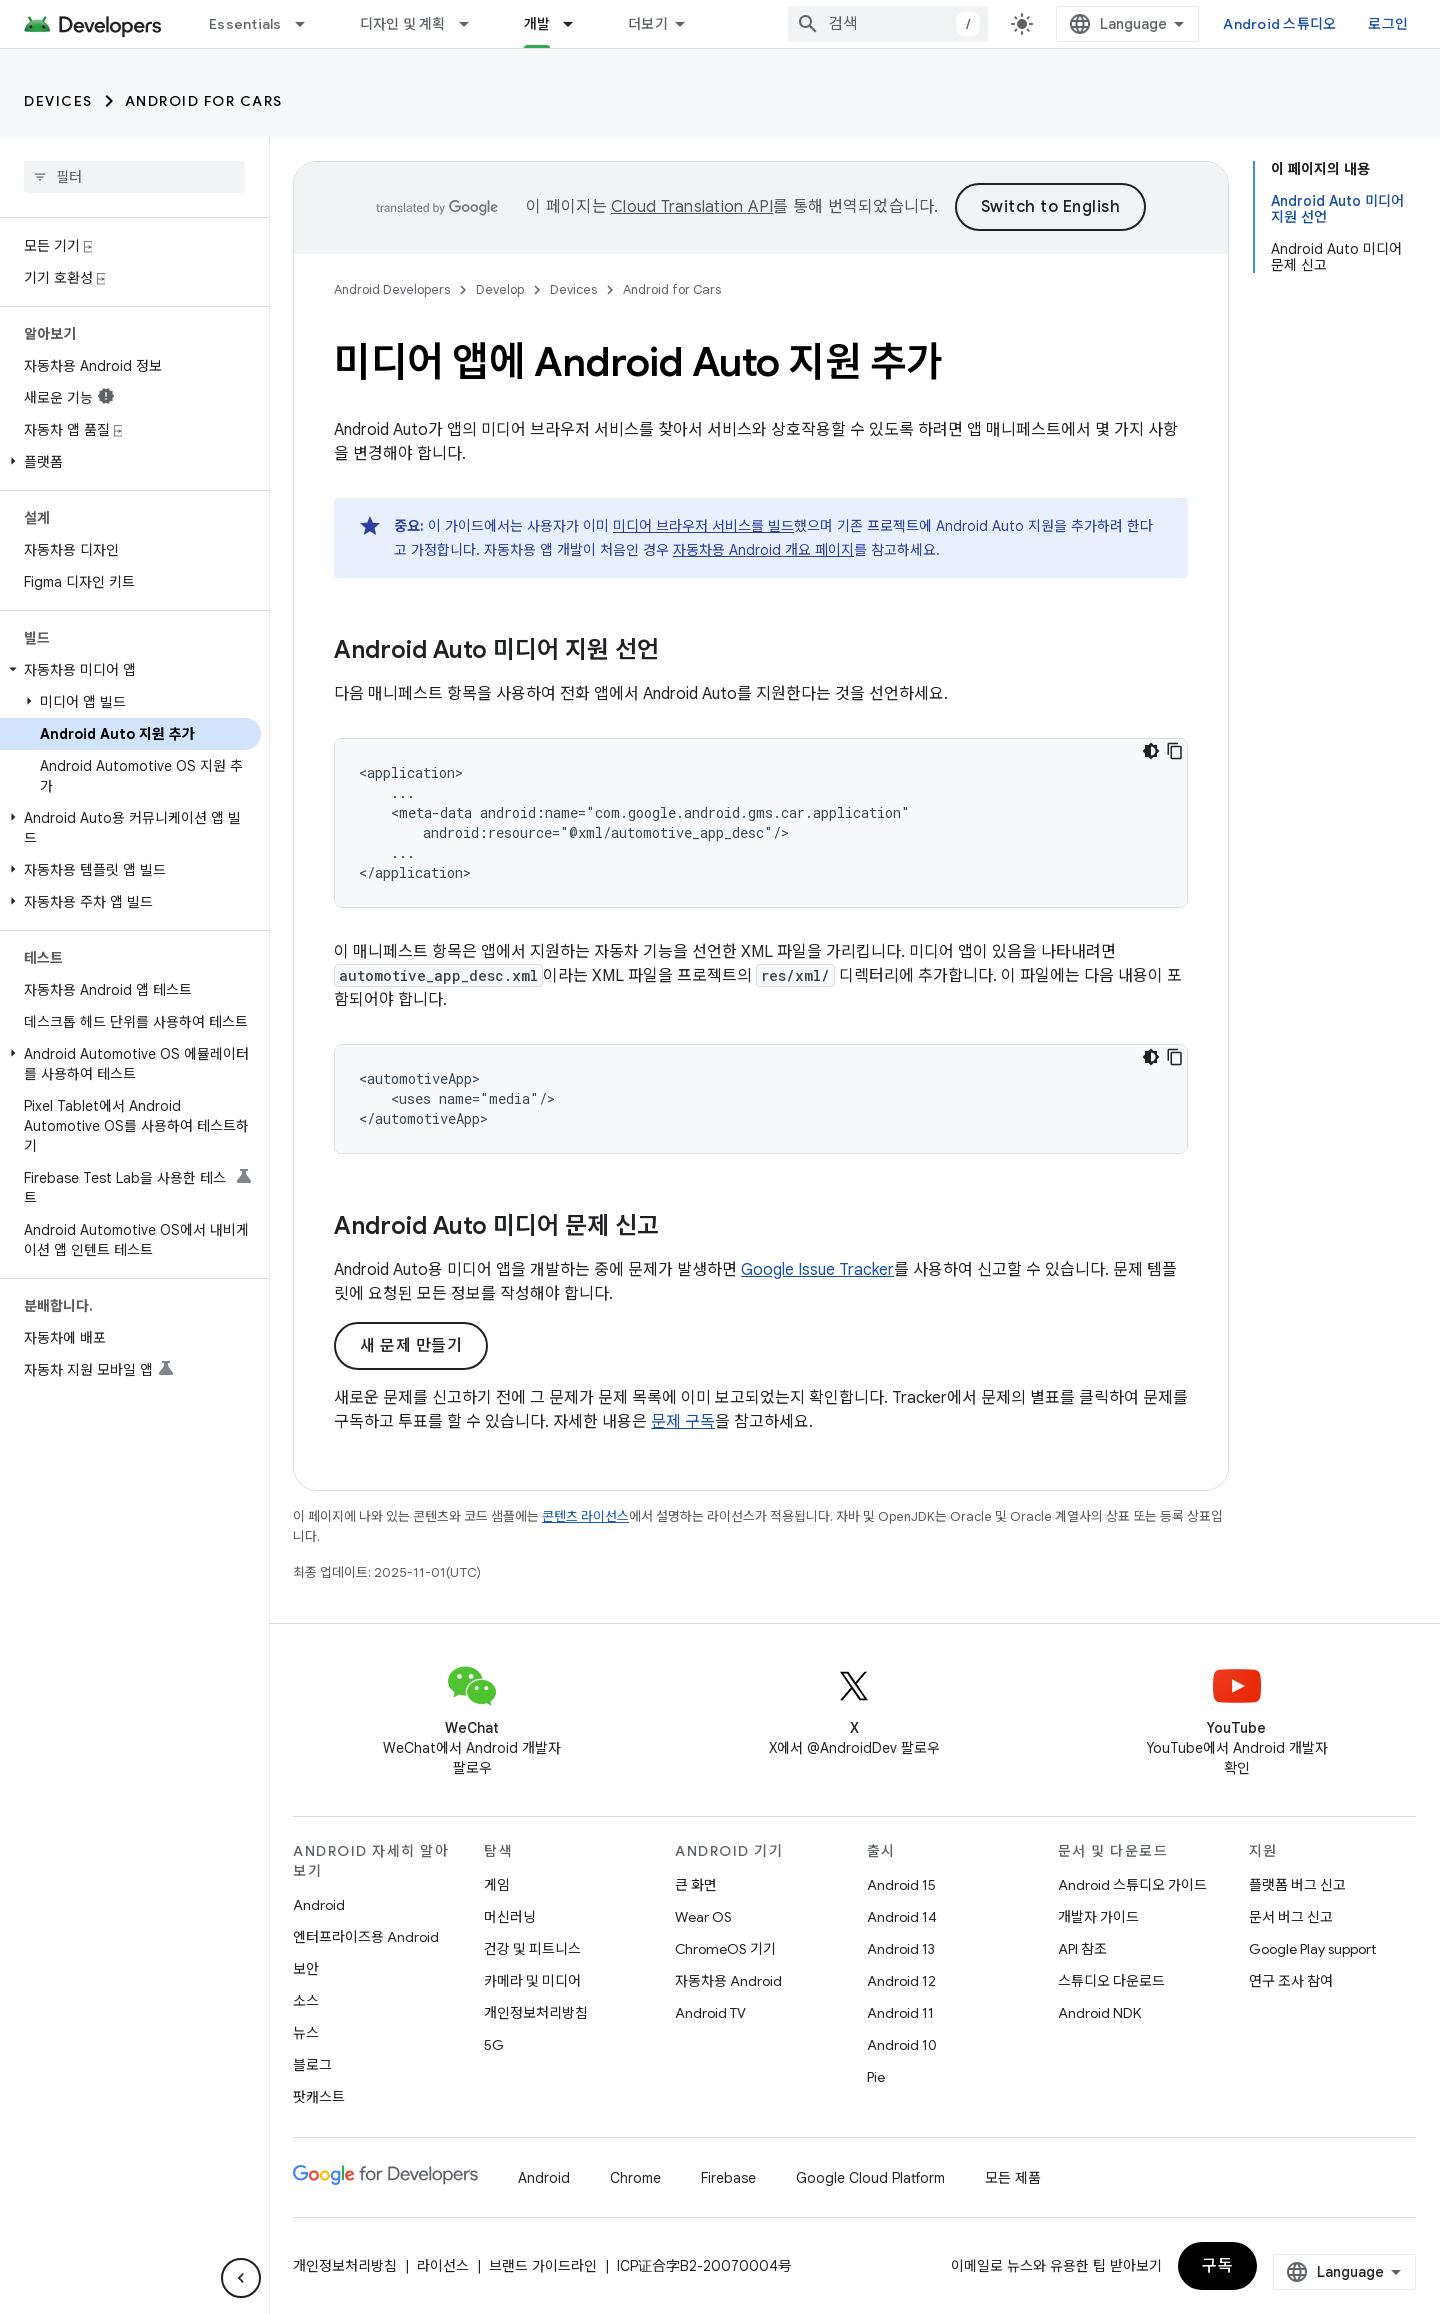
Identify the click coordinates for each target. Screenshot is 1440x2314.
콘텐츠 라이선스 (585, 1516)
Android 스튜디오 (1279, 24)
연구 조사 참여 (1291, 1981)
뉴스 (306, 2033)
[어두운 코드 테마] (1151, 751)
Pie (876, 2077)
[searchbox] (134, 177)
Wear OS (703, 1917)
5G (494, 2045)
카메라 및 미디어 (532, 1981)
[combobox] (888, 24)
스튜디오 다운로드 (1111, 1981)
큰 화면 (696, 1885)
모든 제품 (1013, 2178)
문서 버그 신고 (1291, 1917)
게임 (497, 1885)
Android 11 (900, 2013)
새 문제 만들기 (411, 1346)
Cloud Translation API (692, 207)
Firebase (728, 2178)
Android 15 (901, 1885)
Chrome (635, 2178)
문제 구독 (683, 1422)
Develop (500, 289)
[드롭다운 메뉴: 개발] (577, 24)
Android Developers (392, 289)
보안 (306, 1969)
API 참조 (1082, 1949)
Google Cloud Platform (870, 2178)
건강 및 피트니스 (532, 1949)
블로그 (312, 2065)
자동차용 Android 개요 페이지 (763, 550)
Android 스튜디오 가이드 (1132, 1885)
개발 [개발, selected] (537, 24)
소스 (306, 2001)
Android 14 (902, 1917)
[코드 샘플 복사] (1175, 751)
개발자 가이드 (1098, 1917)
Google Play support (1312, 1949)
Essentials (245, 24)
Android (319, 1905)
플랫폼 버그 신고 (1297, 1885)
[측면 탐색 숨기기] (241, 2278)
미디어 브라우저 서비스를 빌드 (703, 526)
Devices (58, 101)
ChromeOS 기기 (725, 1949)
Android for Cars (204, 101)
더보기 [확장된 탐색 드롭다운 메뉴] (648, 24)
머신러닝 (510, 1917)
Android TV (710, 2013)
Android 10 (902, 2045)
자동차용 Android (728, 1981)
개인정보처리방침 (536, 2013)
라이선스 (443, 2266)
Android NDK (1099, 2013)
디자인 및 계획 (403, 24)
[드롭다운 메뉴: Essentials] (309, 24)
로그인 (1388, 24)
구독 (1217, 2266)
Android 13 (901, 1949)
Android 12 (901, 1981)
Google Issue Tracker (817, 1270)
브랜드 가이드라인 (543, 2266)
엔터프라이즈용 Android (366, 1937)
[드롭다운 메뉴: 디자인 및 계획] (473, 24)
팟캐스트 (319, 2097)
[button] (130, 462)
